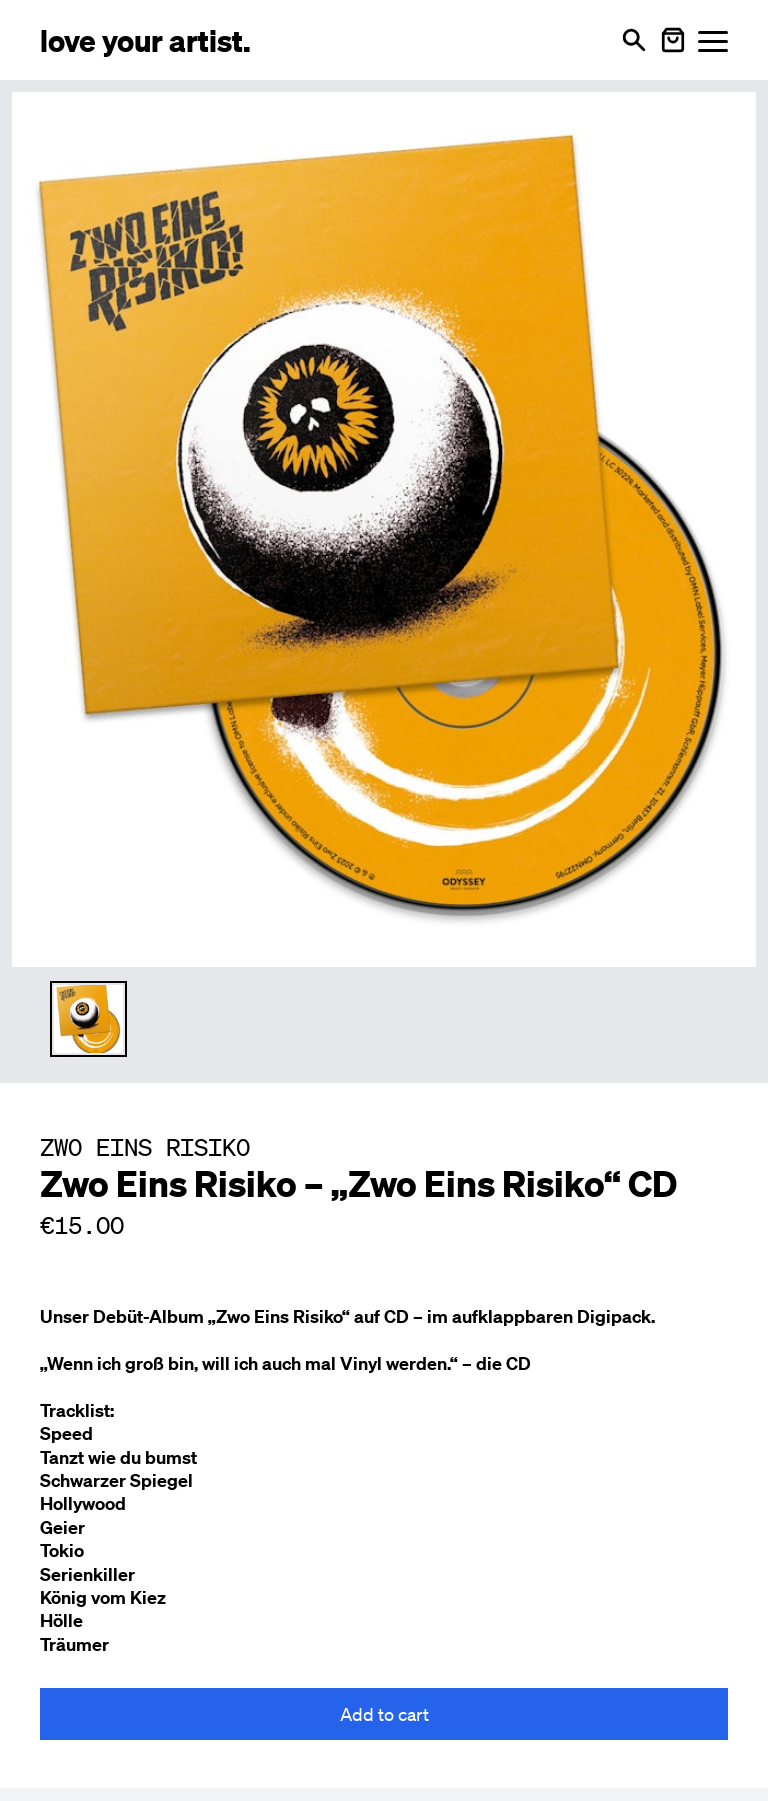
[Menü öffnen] (713, 40)
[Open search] (634, 40)
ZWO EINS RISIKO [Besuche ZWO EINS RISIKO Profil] (145, 1147)
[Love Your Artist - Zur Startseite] (145, 39)
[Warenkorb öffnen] (673, 40)
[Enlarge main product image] (384, 526)
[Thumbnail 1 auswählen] (88, 1019)
